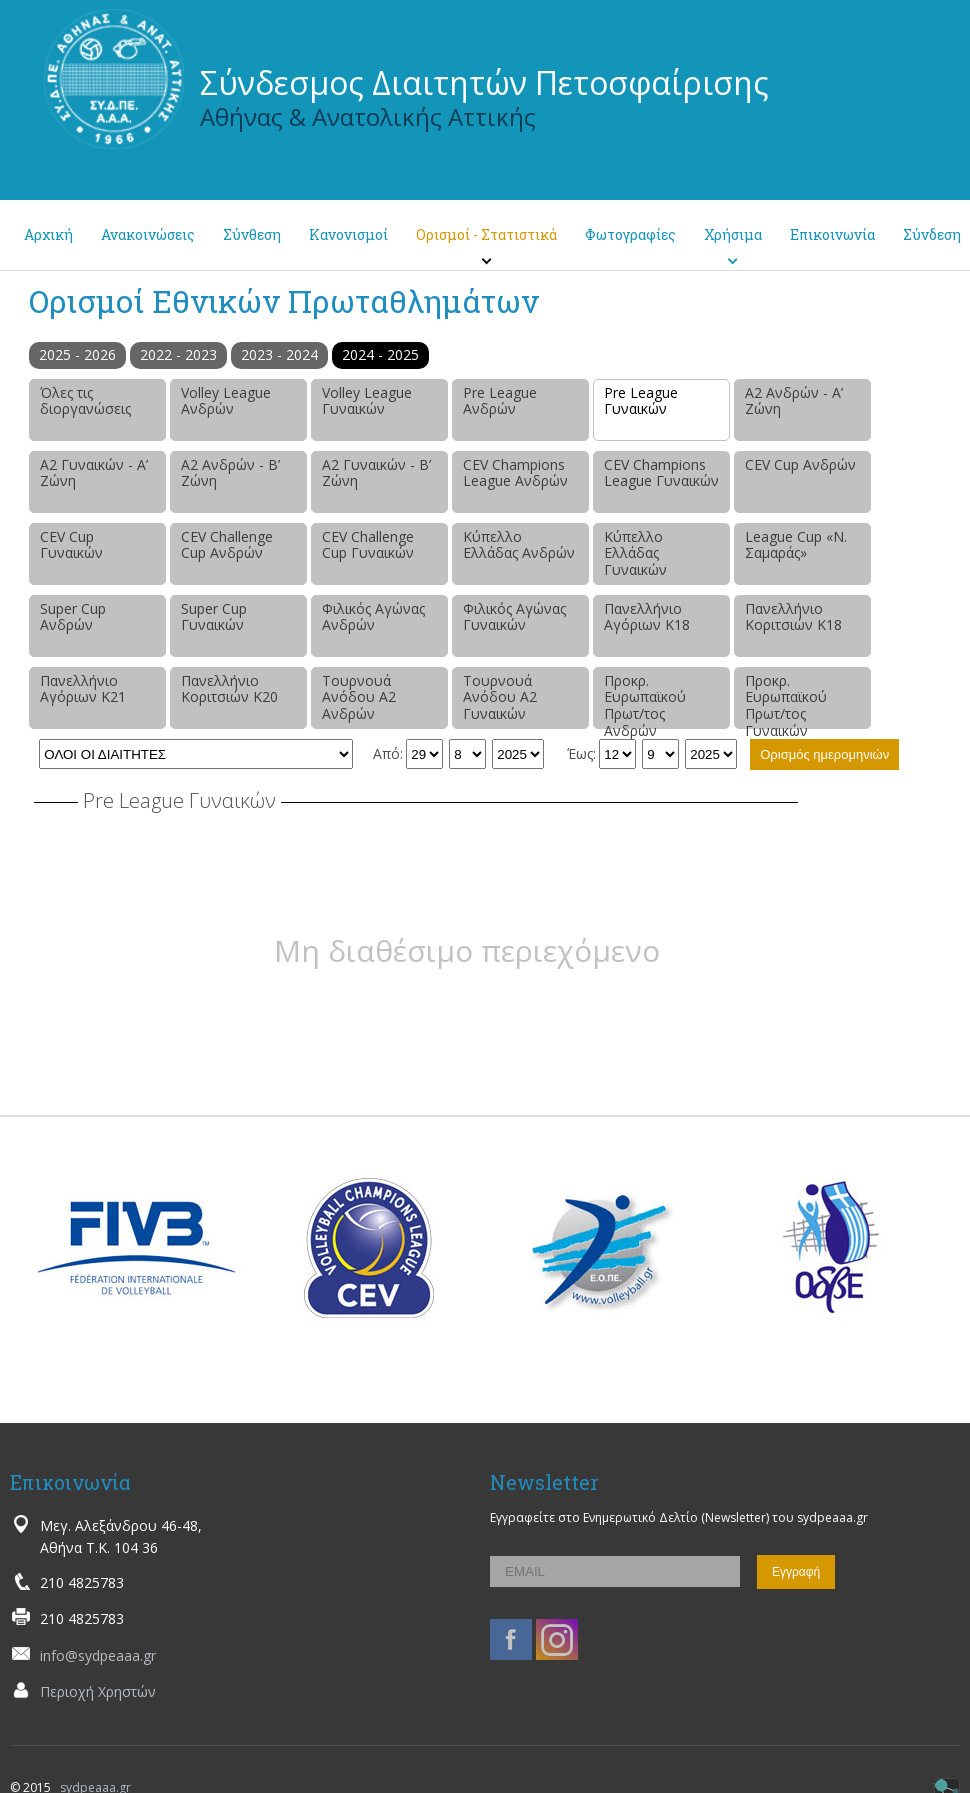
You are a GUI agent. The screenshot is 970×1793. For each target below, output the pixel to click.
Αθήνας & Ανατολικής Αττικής (368, 116)
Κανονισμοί (348, 234)
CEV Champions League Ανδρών (515, 473)
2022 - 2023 (178, 354)
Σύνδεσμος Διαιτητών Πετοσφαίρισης (484, 82)
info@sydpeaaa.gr (98, 1655)
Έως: (581, 753)
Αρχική (48, 234)
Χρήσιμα (733, 234)
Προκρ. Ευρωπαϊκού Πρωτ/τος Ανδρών (645, 700)
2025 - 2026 (77, 354)
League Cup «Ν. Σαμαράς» (796, 545)
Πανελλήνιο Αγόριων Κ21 (83, 689)
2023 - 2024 (279, 354)
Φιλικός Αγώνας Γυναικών (514, 617)
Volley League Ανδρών (226, 401)
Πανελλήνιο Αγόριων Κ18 (647, 617)
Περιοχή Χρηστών (98, 1691)
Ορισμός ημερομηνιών (824, 754)
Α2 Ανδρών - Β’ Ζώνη (230, 473)
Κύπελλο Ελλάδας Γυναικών (635, 553)
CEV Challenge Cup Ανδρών (227, 545)
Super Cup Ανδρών (73, 617)
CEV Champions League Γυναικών (661, 473)
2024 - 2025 (380, 354)
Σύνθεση (252, 234)
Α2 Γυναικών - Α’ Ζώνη (94, 473)
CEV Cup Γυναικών (71, 545)
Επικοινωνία (832, 234)
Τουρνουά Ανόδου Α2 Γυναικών (500, 697)
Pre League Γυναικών (641, 401)
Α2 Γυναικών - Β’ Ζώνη (376, 473)
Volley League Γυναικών (367, 401)
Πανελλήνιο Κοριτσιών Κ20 (229, 689)
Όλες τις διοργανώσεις (85, 401)
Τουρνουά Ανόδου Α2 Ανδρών (359, 697)
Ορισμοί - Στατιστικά (486, 234)
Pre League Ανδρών (500, 401)
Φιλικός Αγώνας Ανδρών (373, 617)
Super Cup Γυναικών (214, 617)
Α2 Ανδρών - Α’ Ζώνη (794, 401)
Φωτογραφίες (630, 234)
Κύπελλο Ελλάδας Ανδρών (519, 545)
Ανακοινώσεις (148, 234)
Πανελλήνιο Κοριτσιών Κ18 (793, 617)
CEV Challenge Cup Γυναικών (368, 545)
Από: (388, 753)
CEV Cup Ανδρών (800, 464)
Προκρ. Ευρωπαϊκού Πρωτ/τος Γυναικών (786, 700)
